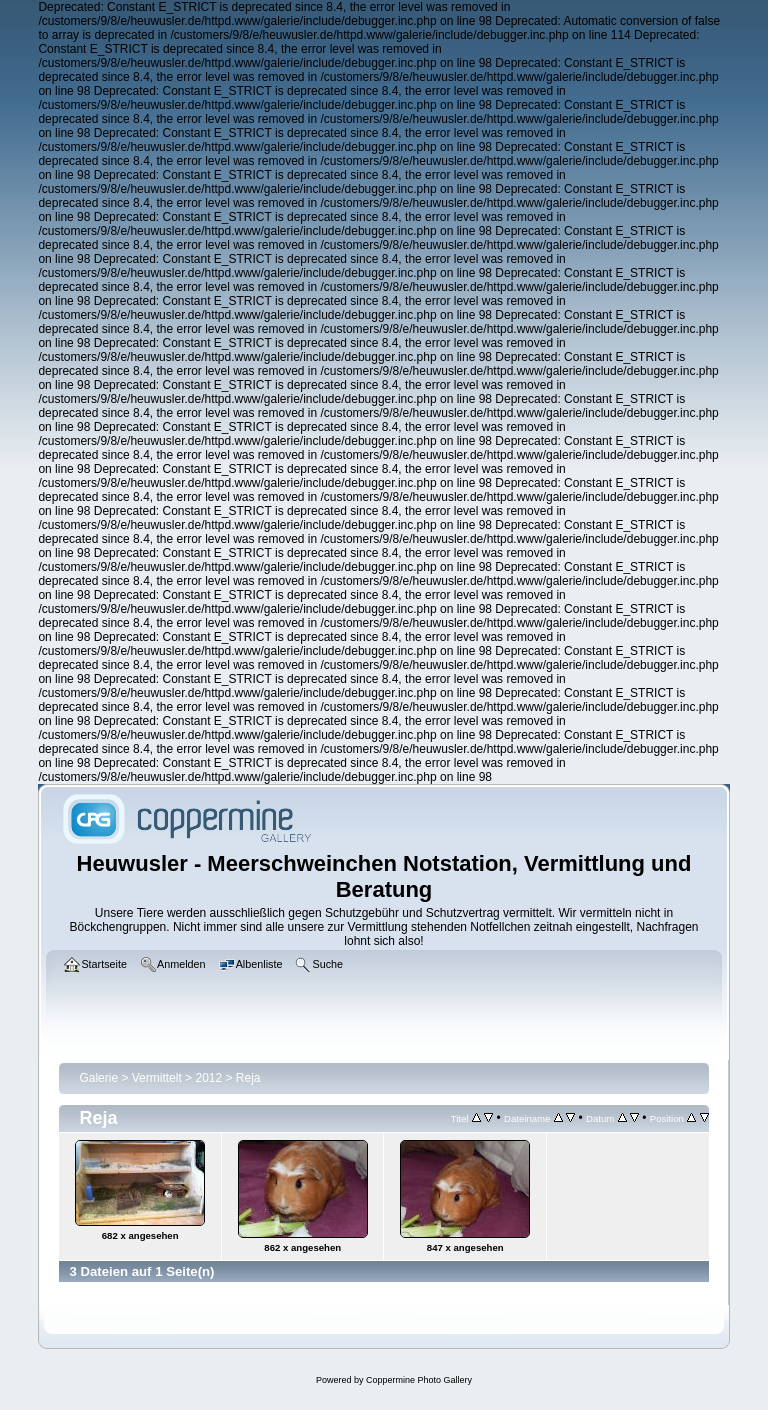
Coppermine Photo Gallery (419, 1380)
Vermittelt (157, 1078)
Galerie (98, 1078)
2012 (208, 1078)
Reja (248, 1078)
